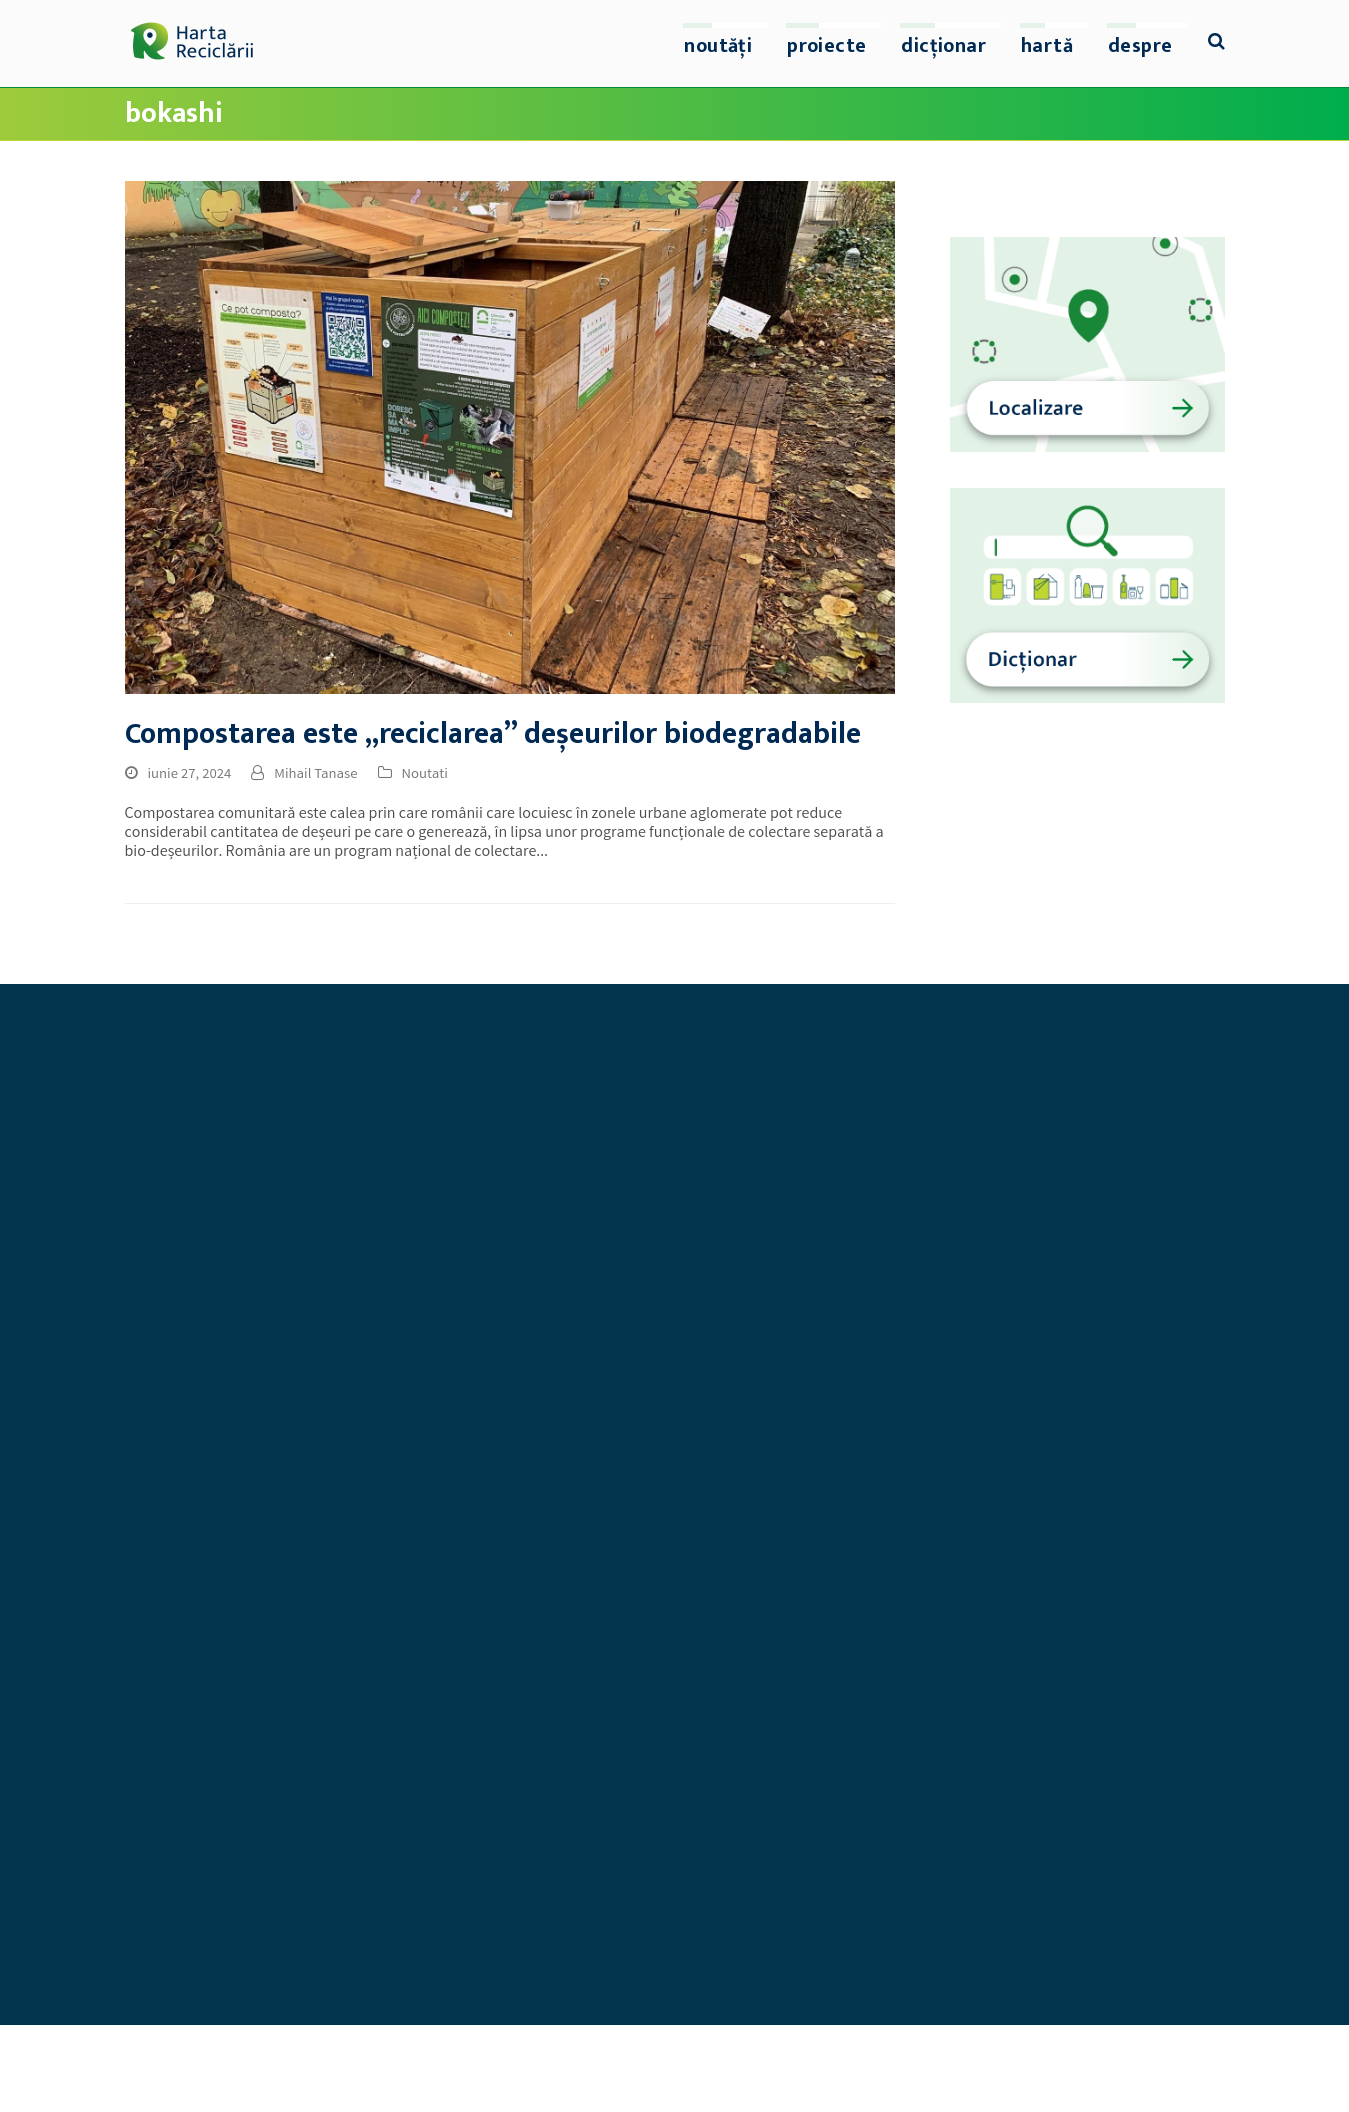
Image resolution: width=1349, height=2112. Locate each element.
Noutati (425, 775)
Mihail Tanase (315, 775)
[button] (1216, 44)
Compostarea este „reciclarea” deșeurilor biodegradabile (493, 734)
